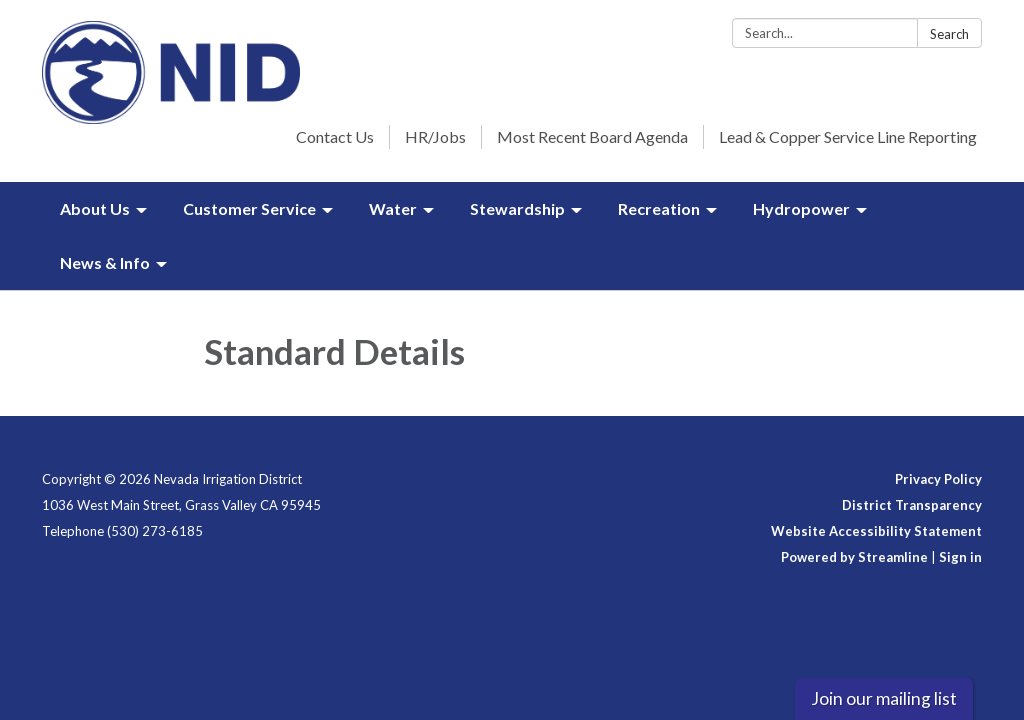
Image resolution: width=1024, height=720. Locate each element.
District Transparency (912, 505)
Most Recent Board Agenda (592, 136)
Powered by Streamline (854, 557)
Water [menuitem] (393, 208)
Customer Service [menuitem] (249, 208)
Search (949, 34)
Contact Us (335, 136)
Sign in (960, 557)
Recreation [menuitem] (659, 208)
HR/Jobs (435, 136)
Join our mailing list (884, 698)
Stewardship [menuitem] (517, 208)
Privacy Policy (938, 479)
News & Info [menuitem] (105, 262)
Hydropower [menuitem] (801, 208)
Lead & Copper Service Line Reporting (848, 136)
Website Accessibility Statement (876, 531)
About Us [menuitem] (95, 208)
